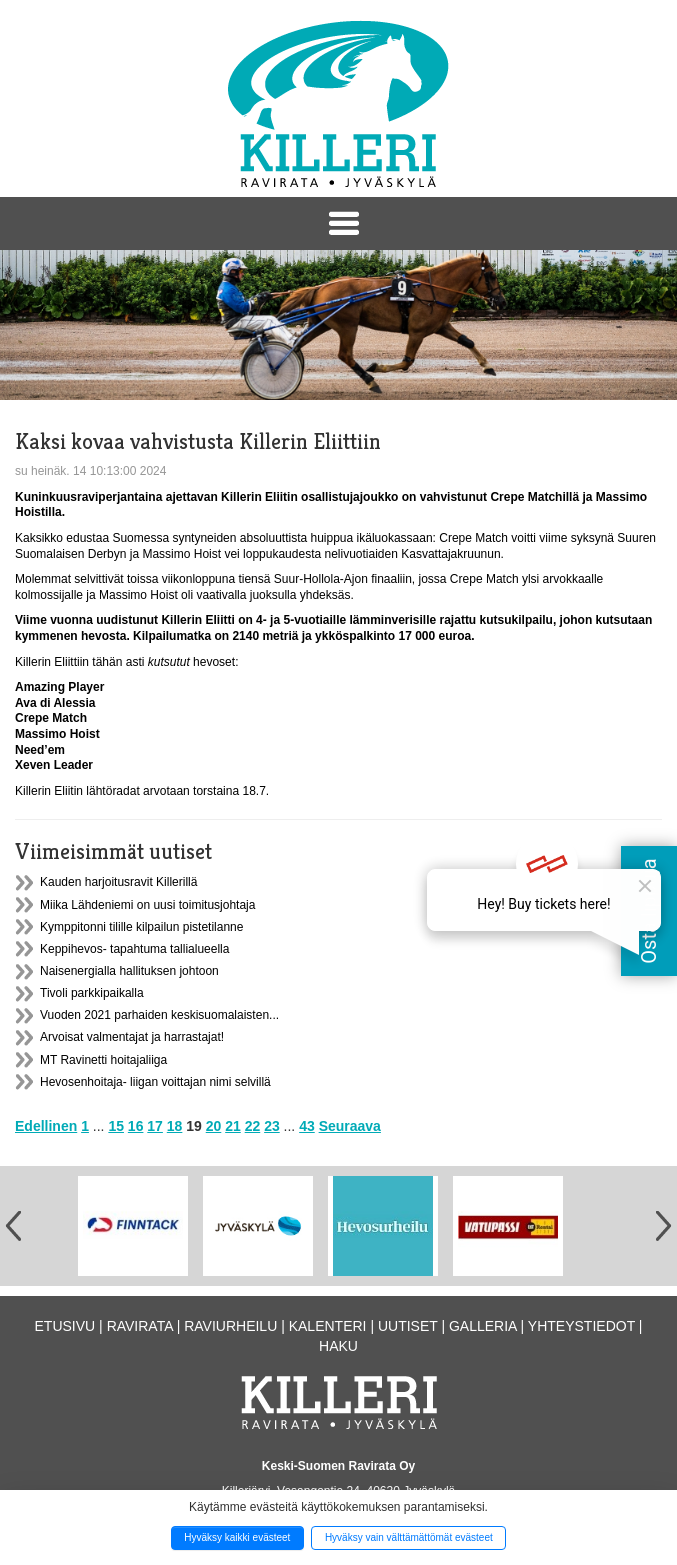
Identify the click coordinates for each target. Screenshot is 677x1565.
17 (155, 1126)
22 (253, 1126)
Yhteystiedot (581, 1326)
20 (214, 1126)
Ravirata (140, 1326)
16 (136, 1126)
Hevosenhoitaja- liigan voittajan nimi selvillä (155, 1082)
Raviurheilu (230, 1326)
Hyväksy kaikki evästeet (237, 1537)
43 (307, 1126)
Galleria (483, 1326)
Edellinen (46, 1126)
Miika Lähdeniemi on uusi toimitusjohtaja (147, 905)
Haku (338, 1346)
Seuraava (350, 1126)
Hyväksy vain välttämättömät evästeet (409, 1537)
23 (272, 1126)
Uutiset (408, 1326)
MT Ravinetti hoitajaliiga (103, 1060)
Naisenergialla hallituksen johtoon (129, 971)
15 (116, 1126)
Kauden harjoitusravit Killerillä (118, 882)
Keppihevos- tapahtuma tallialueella (134, 949)
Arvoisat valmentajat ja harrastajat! (132, 1037)
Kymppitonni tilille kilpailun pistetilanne (141, 927)
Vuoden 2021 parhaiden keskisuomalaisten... (159, 1015)
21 (233, 1126)
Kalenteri (328, 1326)
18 (175, 1126)
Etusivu (65, 1326)
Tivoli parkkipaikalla (92, 993)
